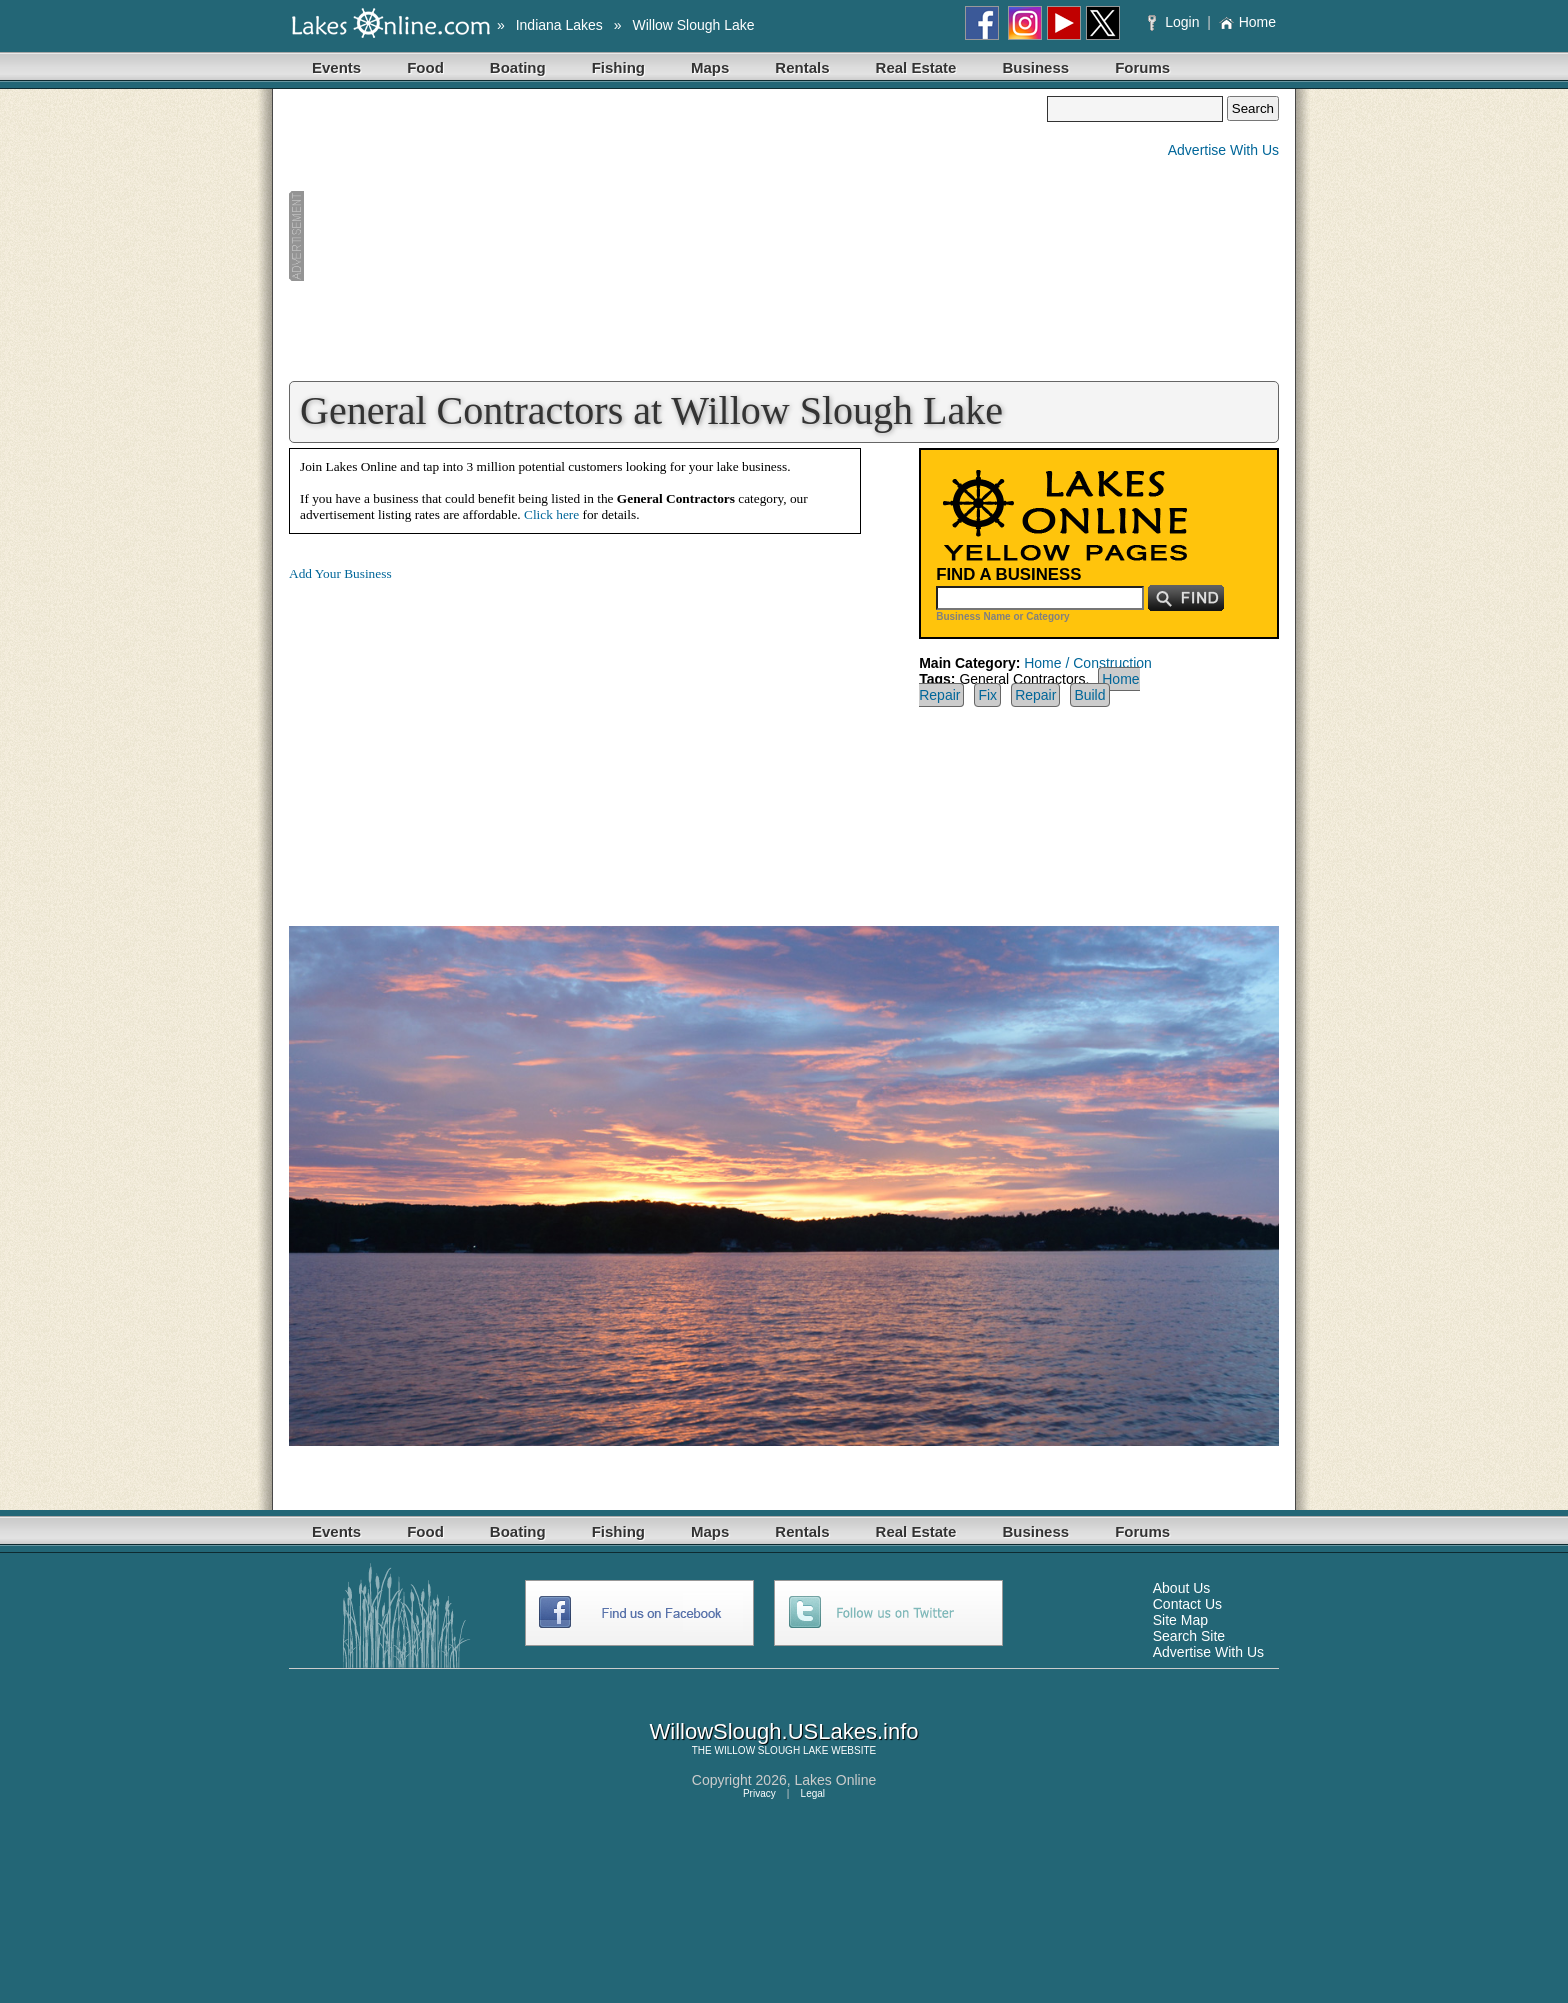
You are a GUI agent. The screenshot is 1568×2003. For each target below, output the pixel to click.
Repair (1035, 695)
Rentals (802, 67)
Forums (1142, 67)
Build (1089, 695)
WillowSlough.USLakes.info (783, 1731)
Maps (710, 67)
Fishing (618, 67)
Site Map (1180, 1620)
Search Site (1189, 1636)
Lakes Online (836, 1780)
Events (336, 67)
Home (1247, 22)
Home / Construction (1088, 663)
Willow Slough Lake (693, 25)
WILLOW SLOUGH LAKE (772, 1750)
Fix (987, 695)
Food (425, 67)
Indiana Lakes (559, 25)
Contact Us (1187, 1604)
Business (1035, 67)
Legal (813, 1793)
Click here (551, 514)
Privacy (759, 1793)
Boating (518, 67)
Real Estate (916, 67)
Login (1175, 22)
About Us (1182, 1588)
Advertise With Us (1223, 150)
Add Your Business (340, 573)
